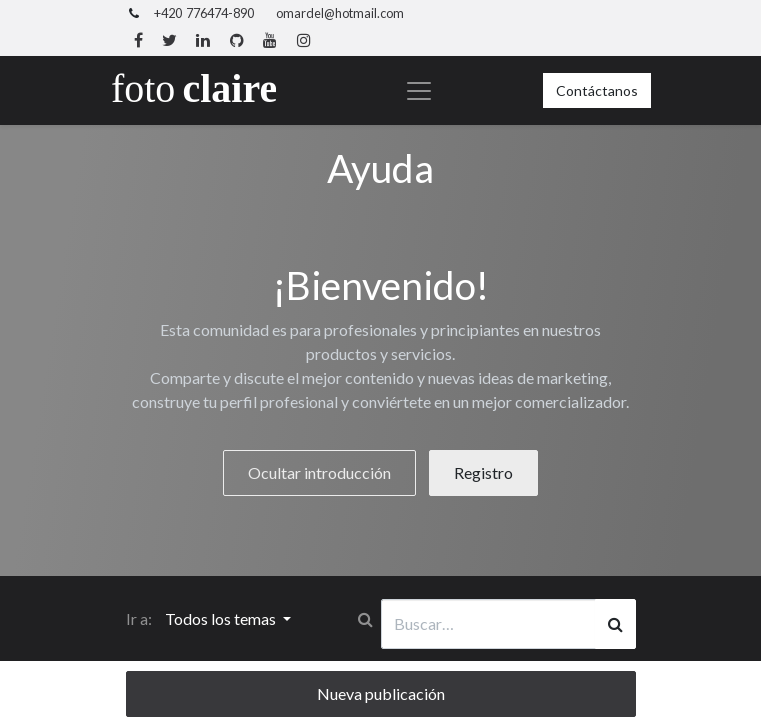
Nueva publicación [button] (381, 693)
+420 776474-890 (204, 13)
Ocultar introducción (319, 472)
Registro (483, 472)
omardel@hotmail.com (340, 13)
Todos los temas (222, 618)
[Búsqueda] (615, 624)
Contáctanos (597, 90)
